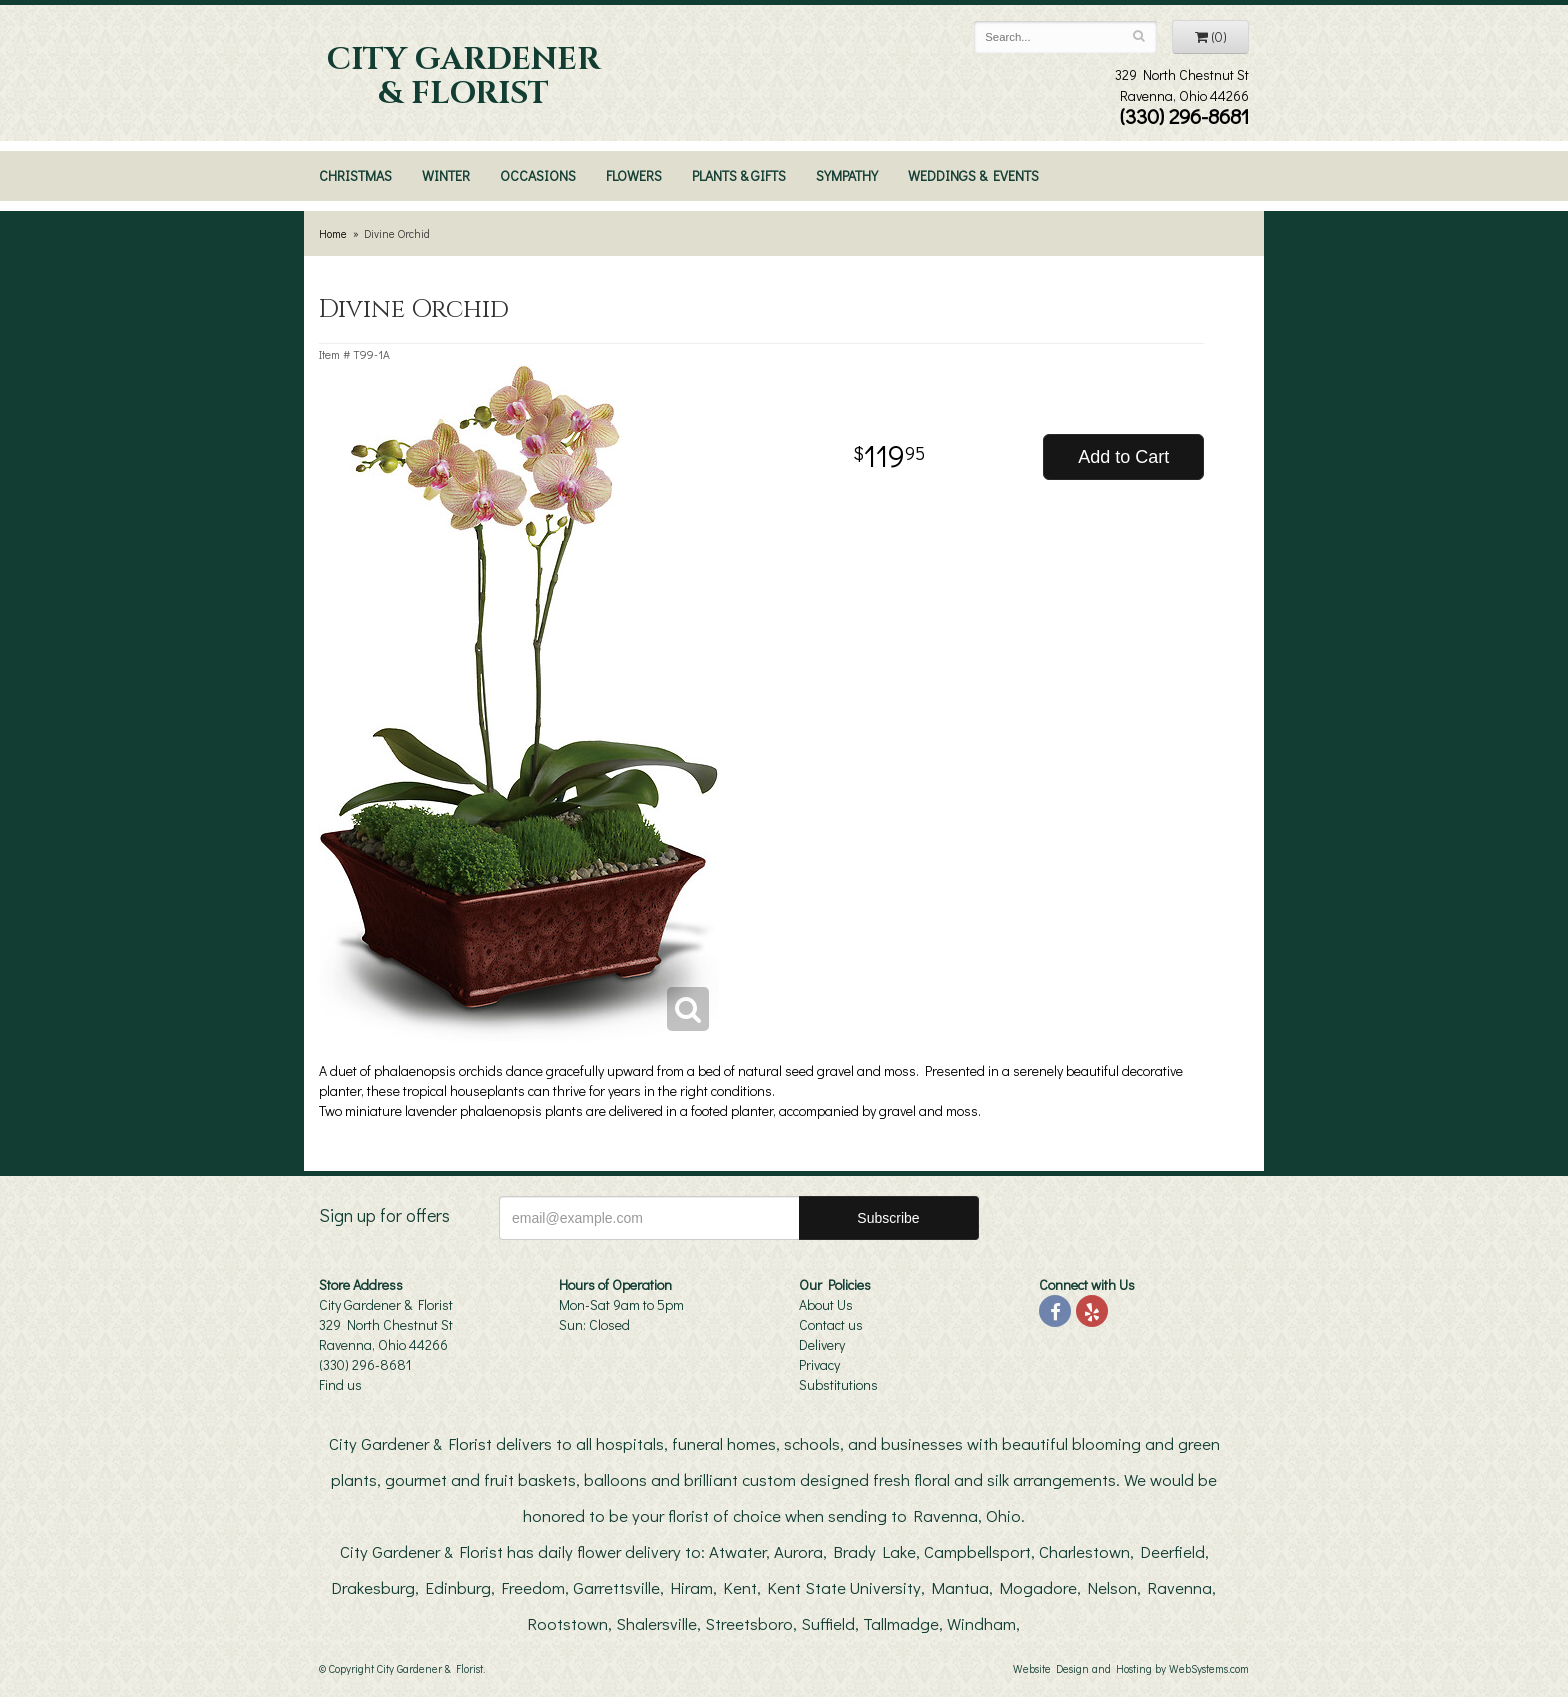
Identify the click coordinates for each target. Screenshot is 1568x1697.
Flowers (634, 175)
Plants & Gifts (739, 175)
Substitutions (838, 1384)
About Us (826, 1304)
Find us (340, 1384)
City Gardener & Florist (463, 77)
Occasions (538, 175)
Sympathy (847, 175)
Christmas (355, 175)
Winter (446, 175)
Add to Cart (1123, 457)
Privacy (819, 1364)
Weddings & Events (973, 175)
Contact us (831, 1324)
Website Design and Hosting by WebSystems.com (1131, 1668)
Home (333, 233)
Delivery (822, 1344)
